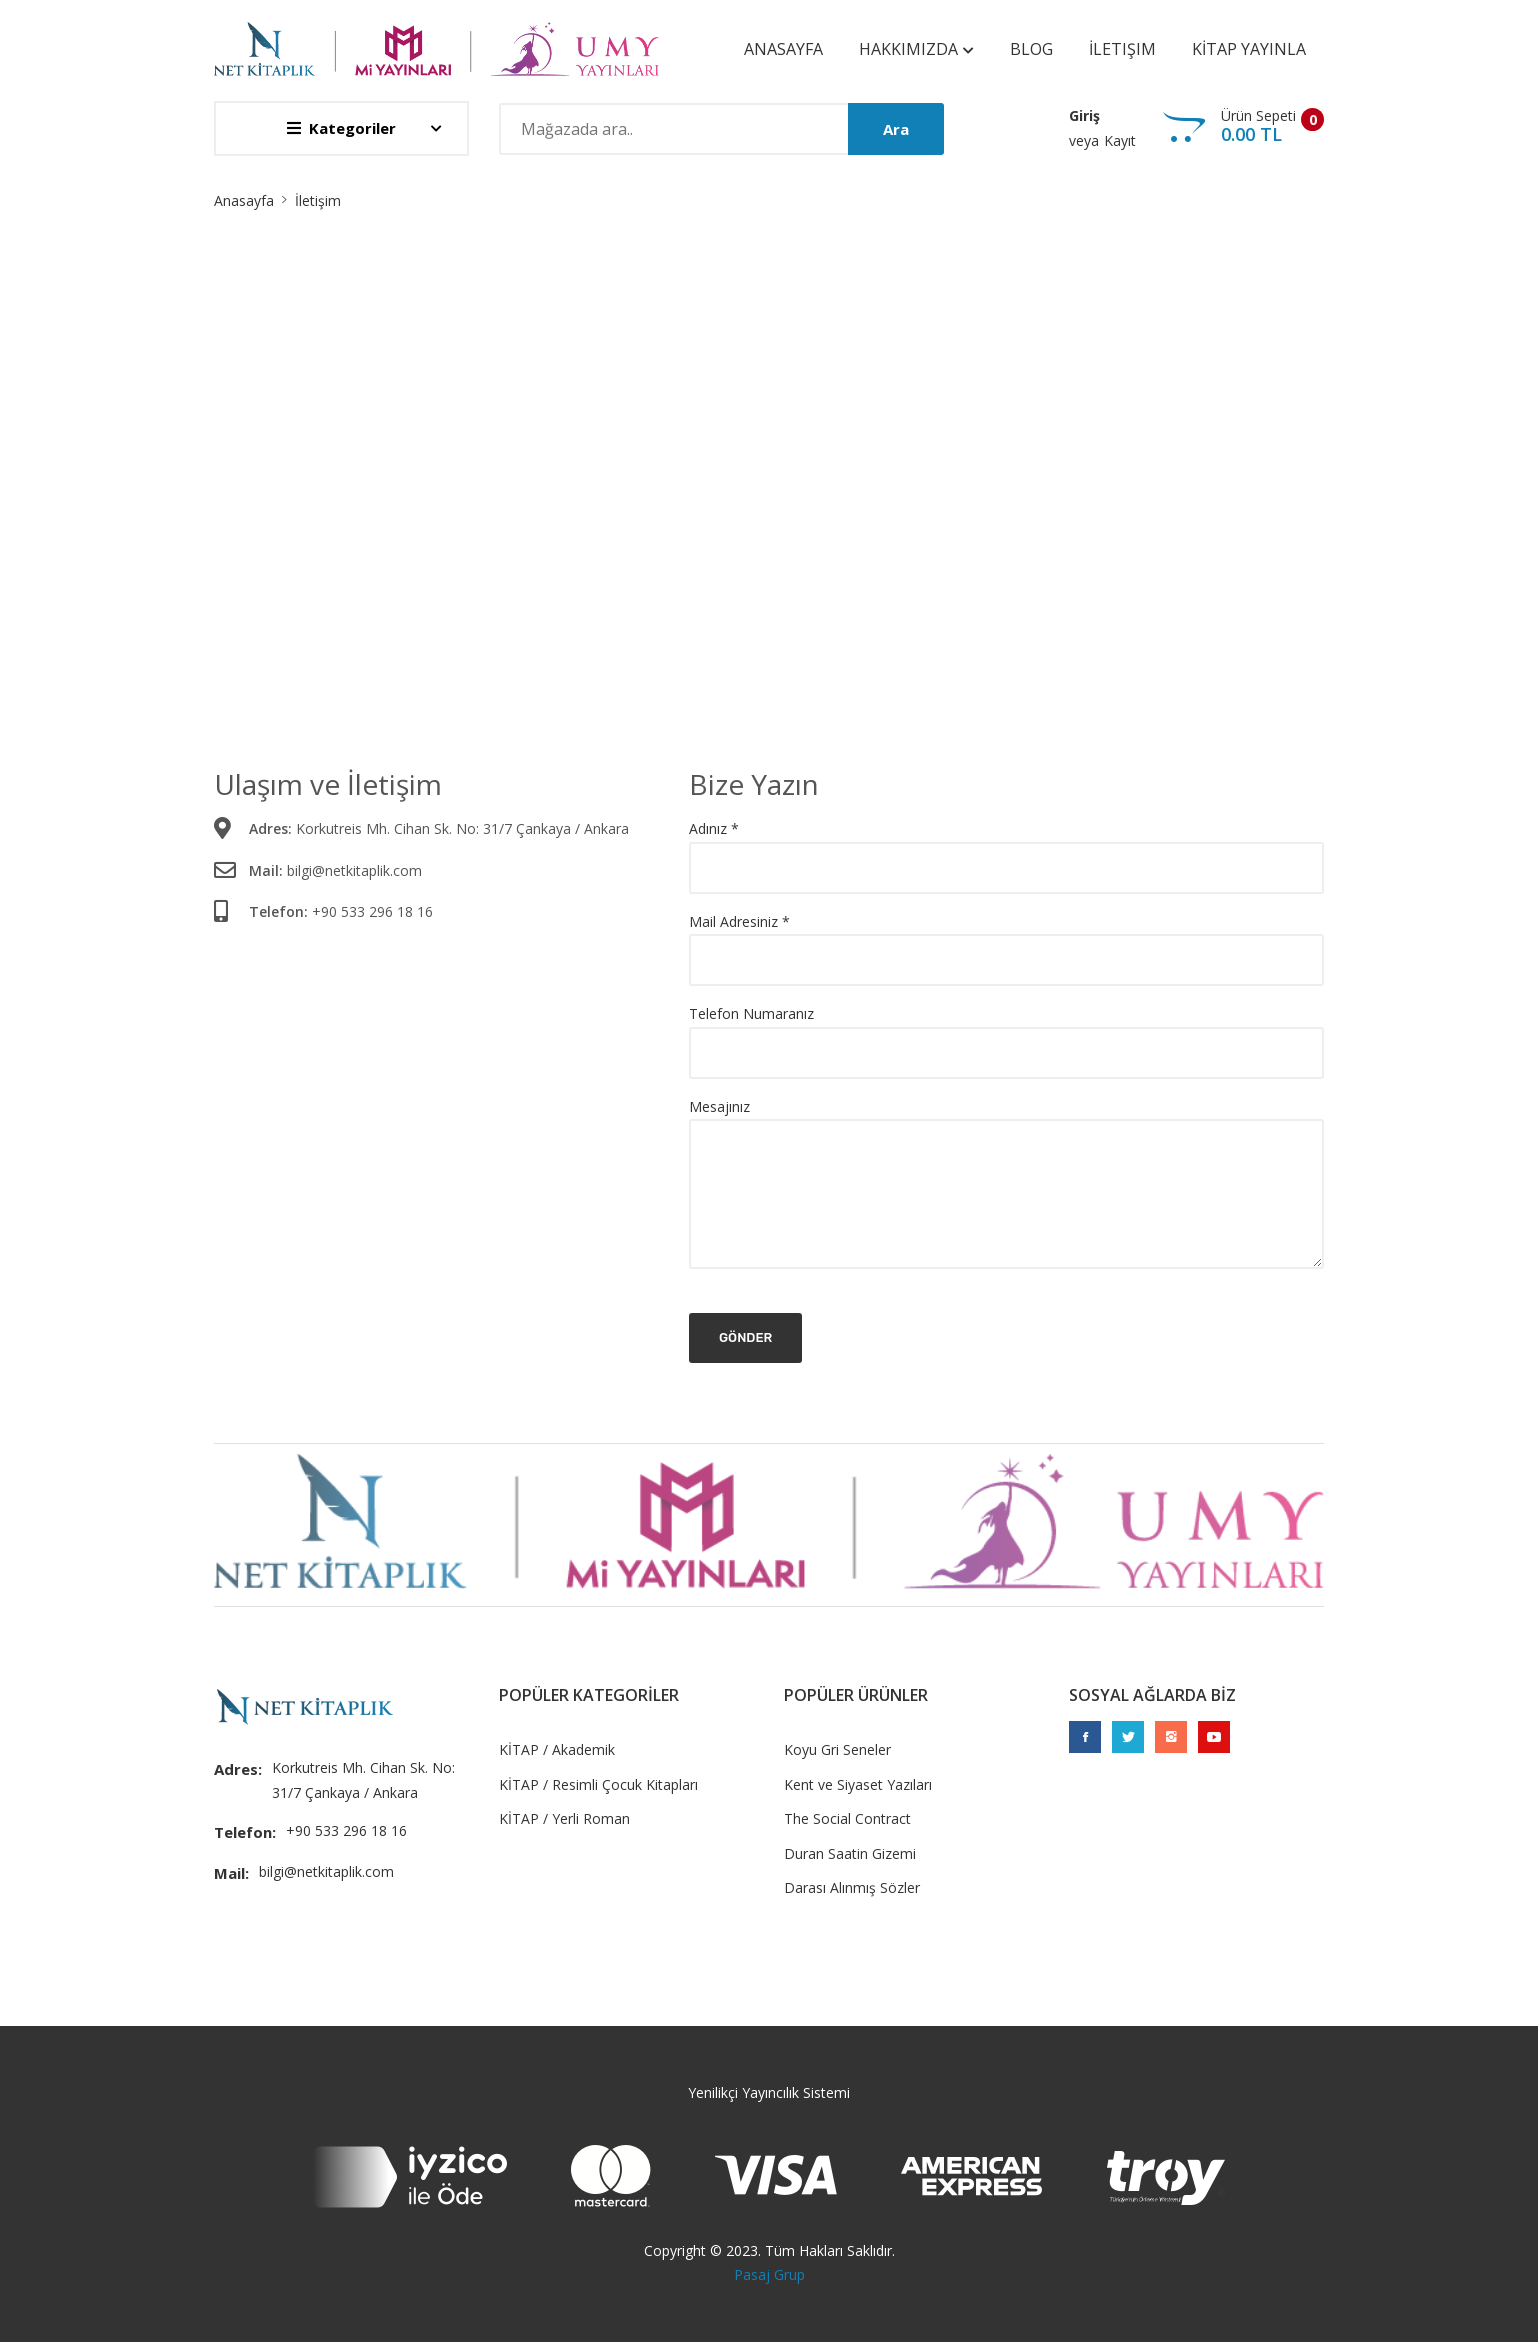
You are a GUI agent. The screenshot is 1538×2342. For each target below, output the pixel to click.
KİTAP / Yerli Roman (564, 1818)
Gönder (745, 1337)
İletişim (1122, 49)
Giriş (1084, 115)
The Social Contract (847, 1818)
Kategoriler (341, 128)
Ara (896, 129)
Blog (1031, 49)
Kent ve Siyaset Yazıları (858, 1784)
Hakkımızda (916, 49)
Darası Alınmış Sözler (852, 1887)
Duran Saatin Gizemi (850, 1853)
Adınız (714, 829)
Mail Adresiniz (739, 922)
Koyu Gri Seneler (837, 1749)
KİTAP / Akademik (557, 1749)
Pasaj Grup (769, 2274)
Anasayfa (783, 49)
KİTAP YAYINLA (1249, 49)
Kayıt (1120, 140)
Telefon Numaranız (751, 1013)
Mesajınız (719, 1106)
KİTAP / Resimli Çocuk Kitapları (598, 1784)
